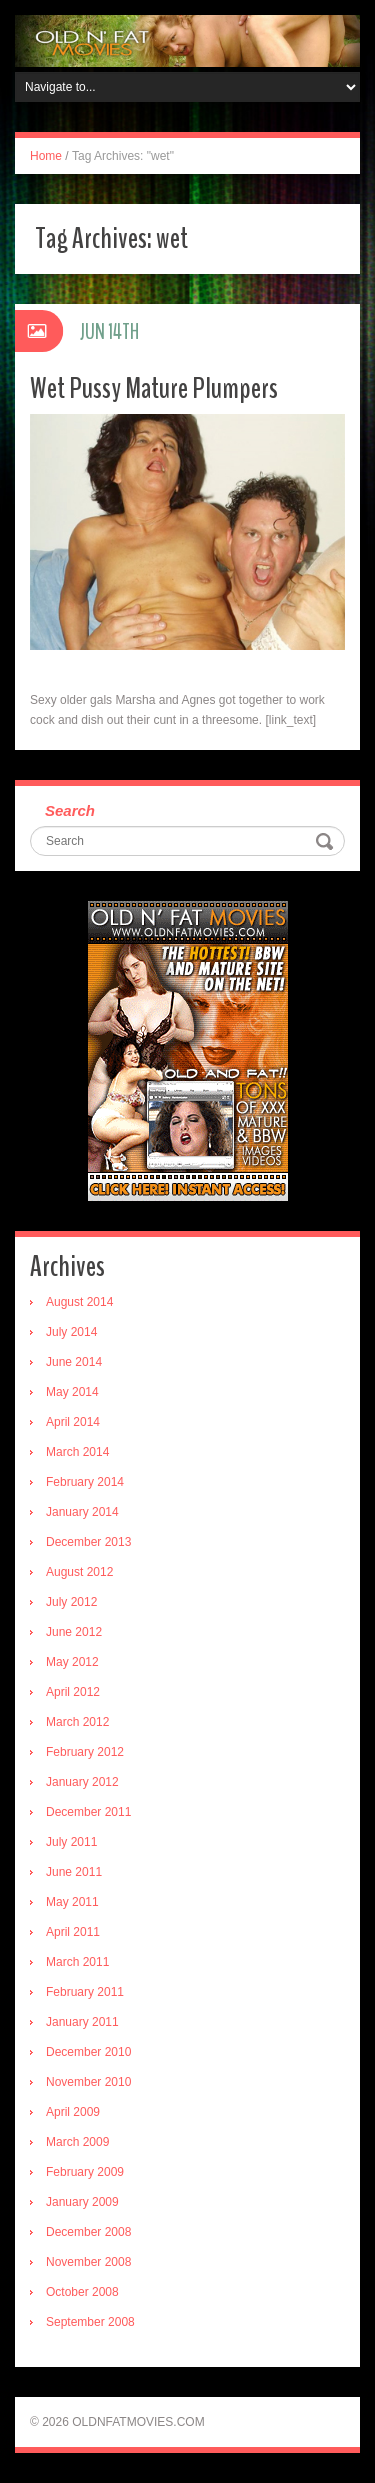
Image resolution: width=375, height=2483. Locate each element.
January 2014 (82, 1512)
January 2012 (82, 1782)
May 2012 (72, 1662)
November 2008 (88, 2262)
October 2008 (82, 2292)
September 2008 (90, 2322)
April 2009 (73, 2112)
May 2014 (72, 1392)
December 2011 (88, 1812)
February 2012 (85, 1752)
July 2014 (71, 1332)
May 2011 (72, 1902)
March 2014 (77, 1452)
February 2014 (85, 1482)
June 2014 (74, 1362)
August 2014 (79, 1302)
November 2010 (88, 2082)
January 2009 (82, 2202)
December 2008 (88, 2232)
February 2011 (85, 1992)
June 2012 (74, 1632)
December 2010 (88, 2052)
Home (46, 156)
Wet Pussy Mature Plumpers (154, 388)
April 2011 (73, 1932)
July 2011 (71, 1842)
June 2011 (74, 1872)
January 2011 (82, 2022)
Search (70, 810)
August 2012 (79, 1572)
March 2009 (77, 2142)
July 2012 (71, 1602)
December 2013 (88, 1542)
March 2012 (77, 1722)
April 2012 (73, 1692)
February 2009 (85, 2172)
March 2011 (77, 1962)
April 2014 (73, 1422)
